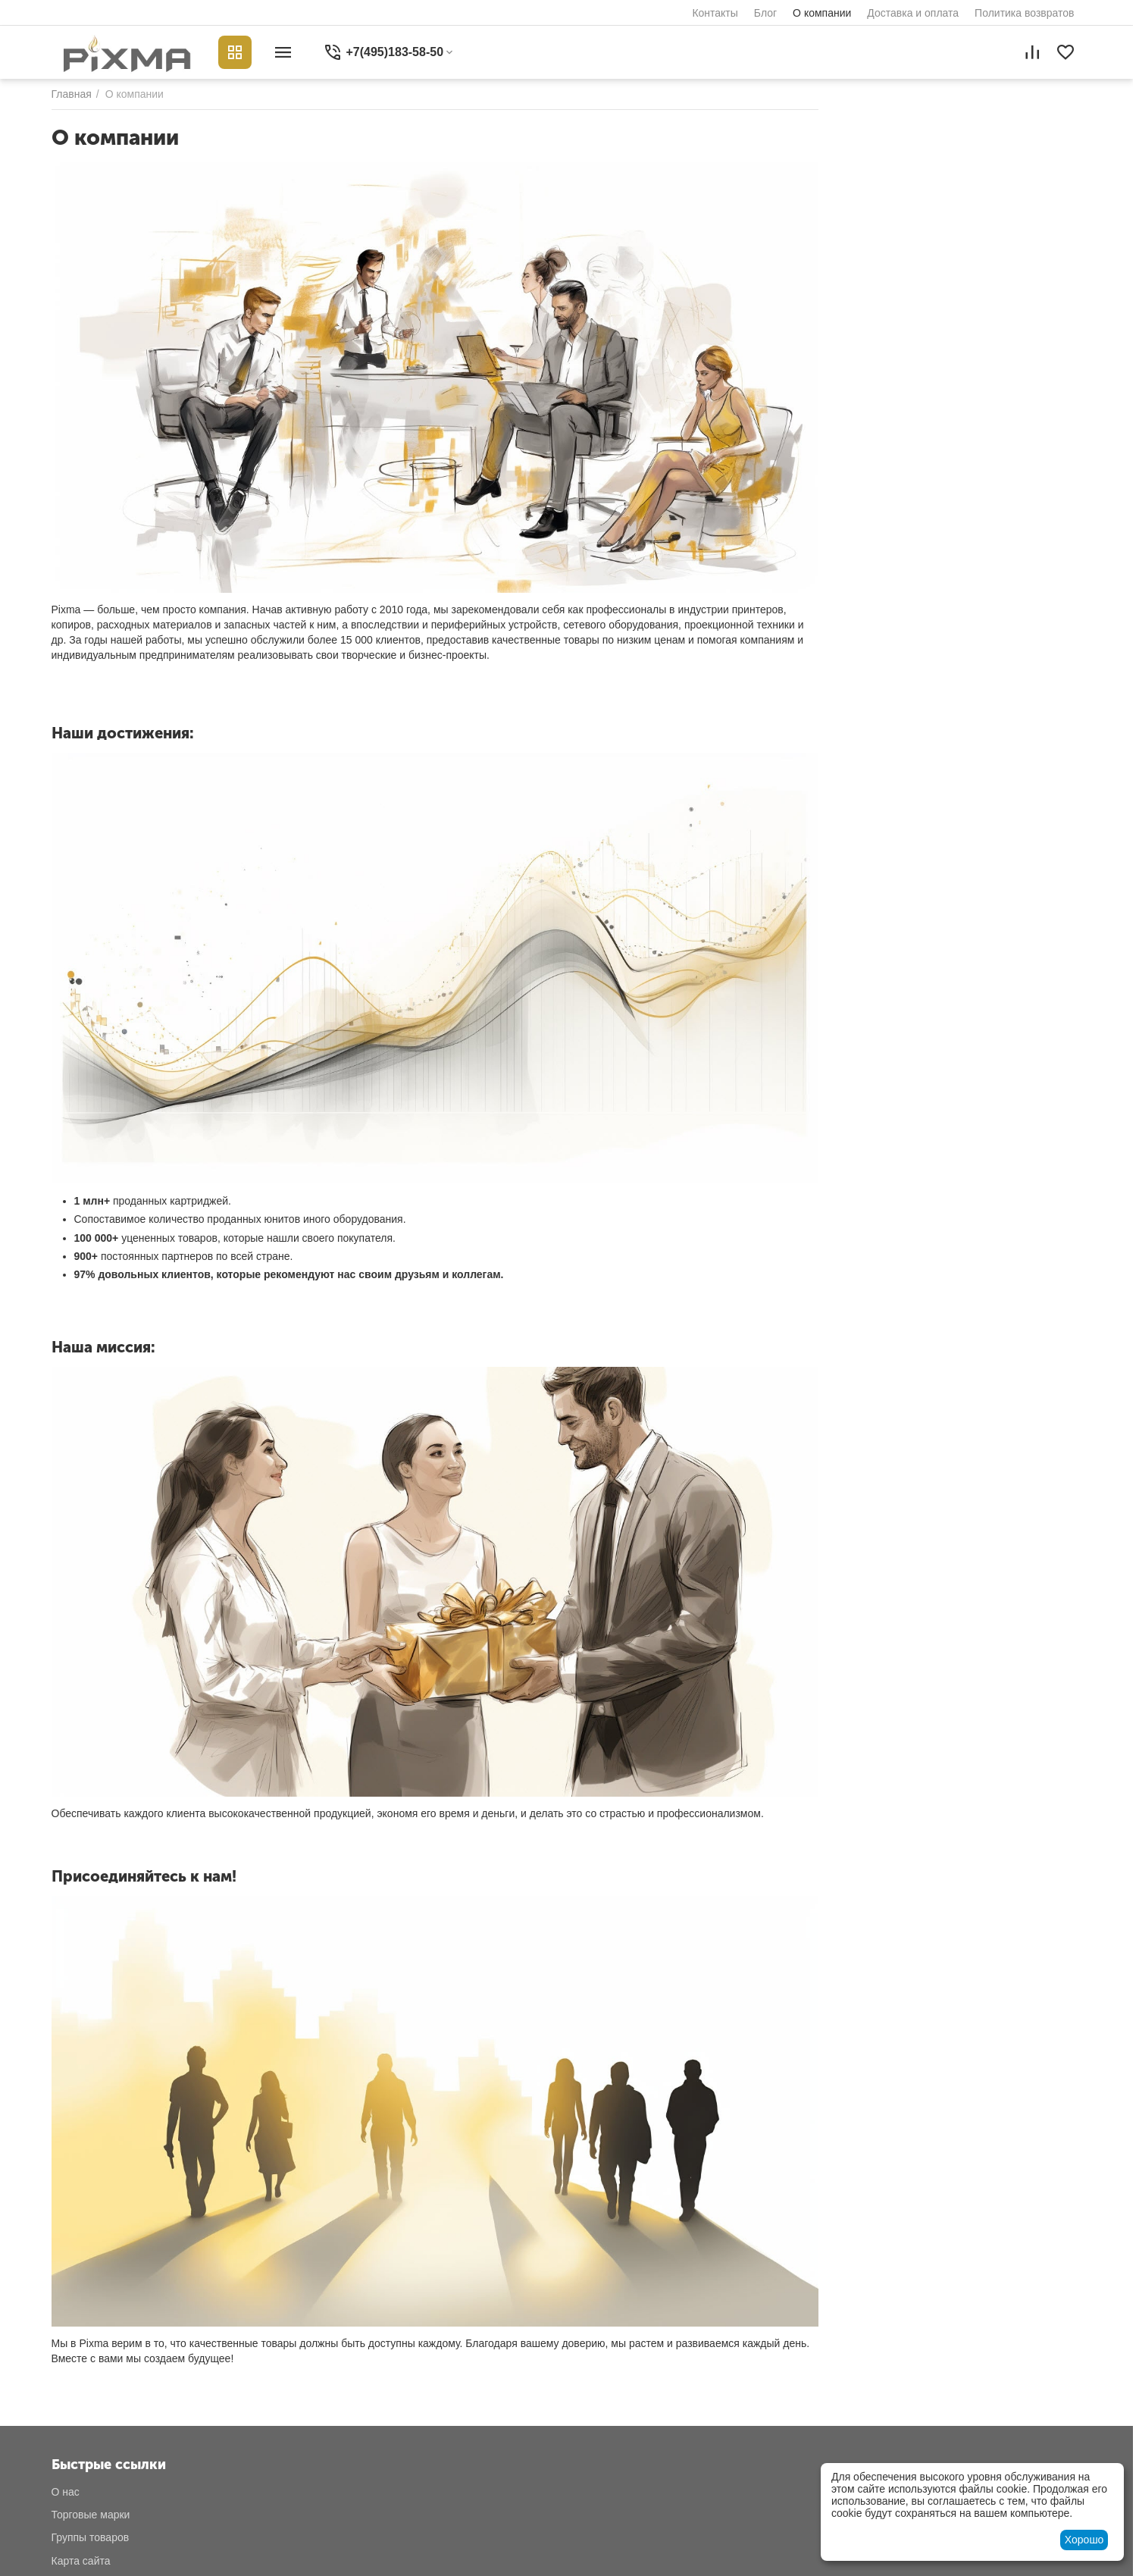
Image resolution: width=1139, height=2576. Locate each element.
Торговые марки (91, 2515)
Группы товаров (91, 2537)
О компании (822, 13)
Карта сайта (81, 2561)
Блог (765, 13)
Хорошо (1084, 2540)
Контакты (714, 13)
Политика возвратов (1024, 13)
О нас (66, 2492)
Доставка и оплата (913, 13)
